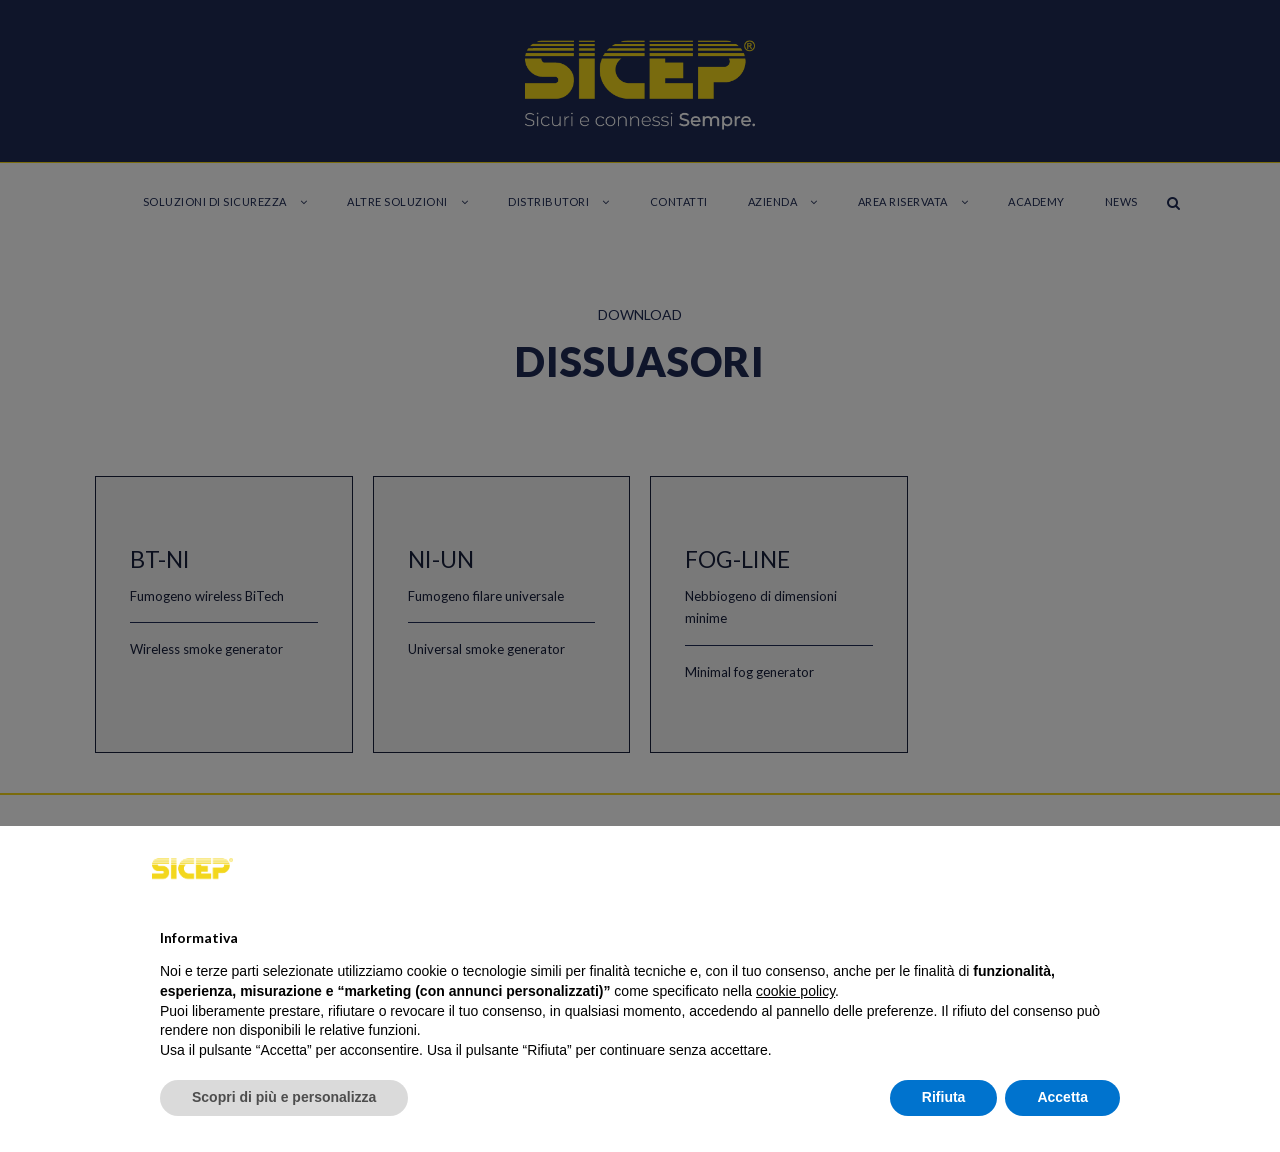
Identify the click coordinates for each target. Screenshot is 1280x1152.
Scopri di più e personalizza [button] (284, 1097)
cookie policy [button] (795, 991)
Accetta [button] (1062, 1097)
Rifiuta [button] (944, 1097)
